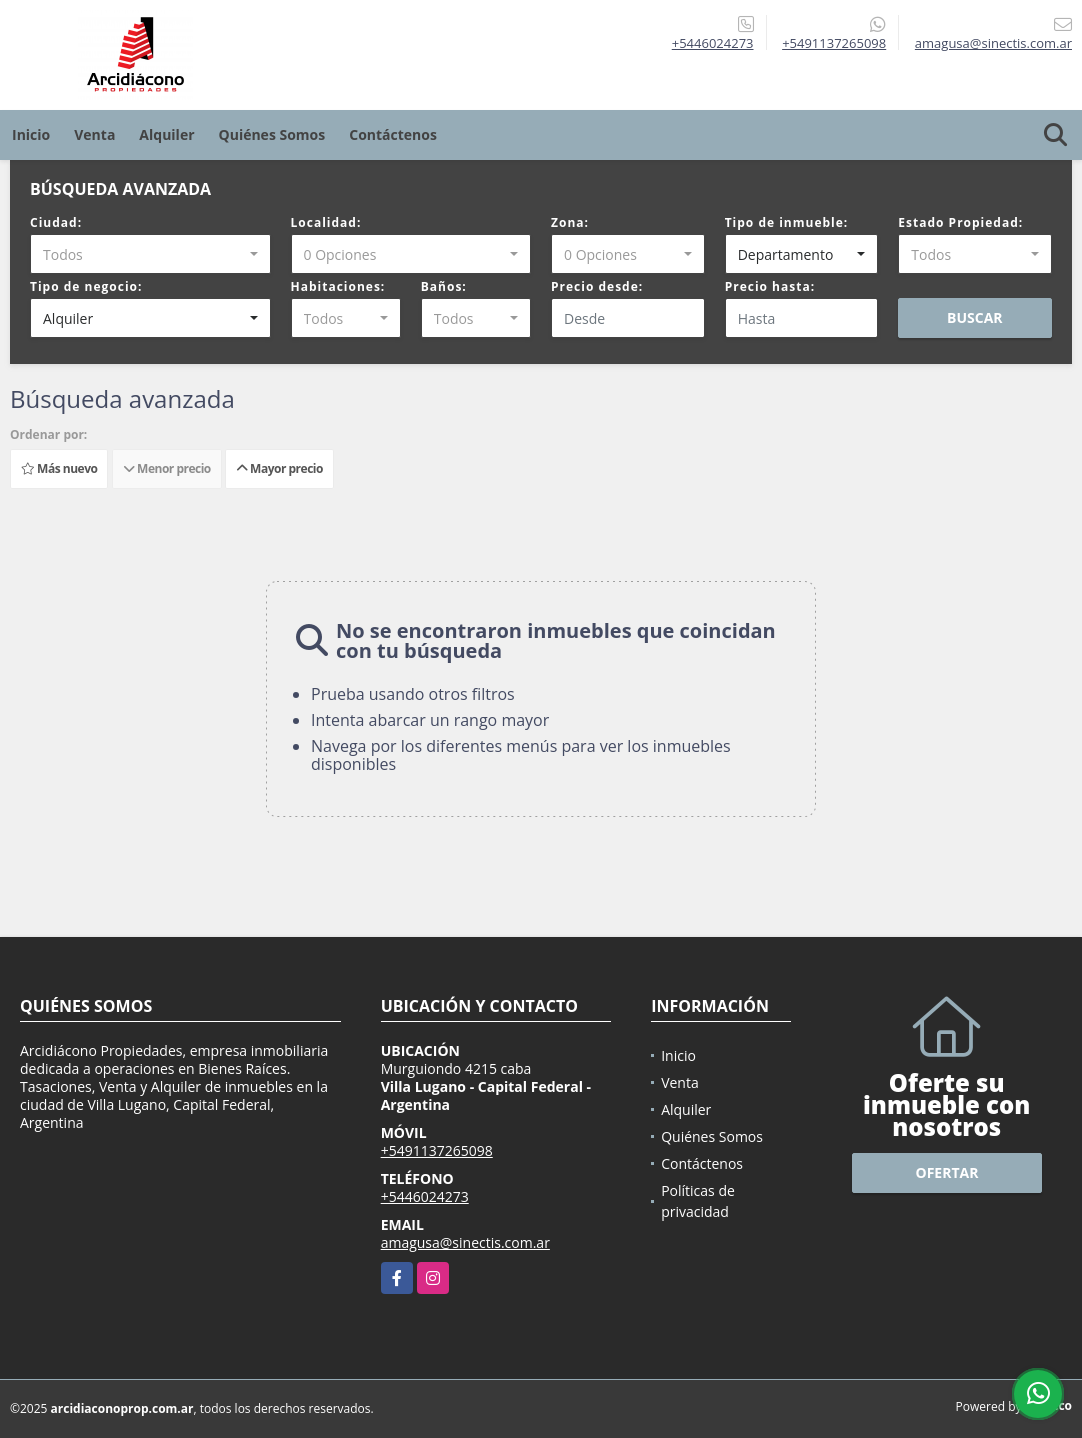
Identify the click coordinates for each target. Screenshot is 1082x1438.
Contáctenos (393, 134)
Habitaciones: (338, 286)
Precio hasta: (770, 286)
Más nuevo (59, 468)
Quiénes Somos (272, 134)
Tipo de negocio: (86, 286)
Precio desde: (597, 286)
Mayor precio (279, 468)
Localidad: (326, 222)
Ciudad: (56, 222)
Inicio (31, 134)
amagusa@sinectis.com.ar (465, 1242)
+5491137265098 (834, 43)
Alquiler (166, 134)
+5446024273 (713, 43)
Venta (94, 134)
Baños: (444, 286)
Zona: (570, 222)
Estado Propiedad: (960, 222)
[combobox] (150, 254)
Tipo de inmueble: (787, 222)
